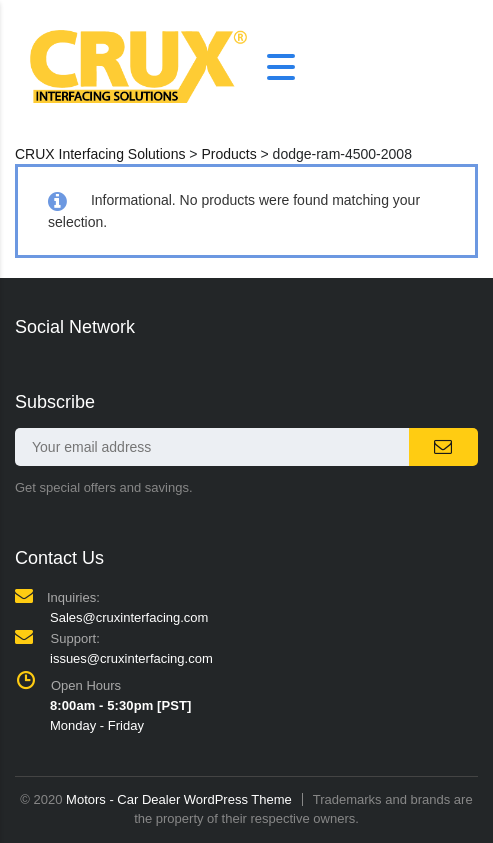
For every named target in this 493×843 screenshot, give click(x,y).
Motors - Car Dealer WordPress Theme (179, 799)
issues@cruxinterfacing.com (131, 658)
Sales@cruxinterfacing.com (129, 617)
